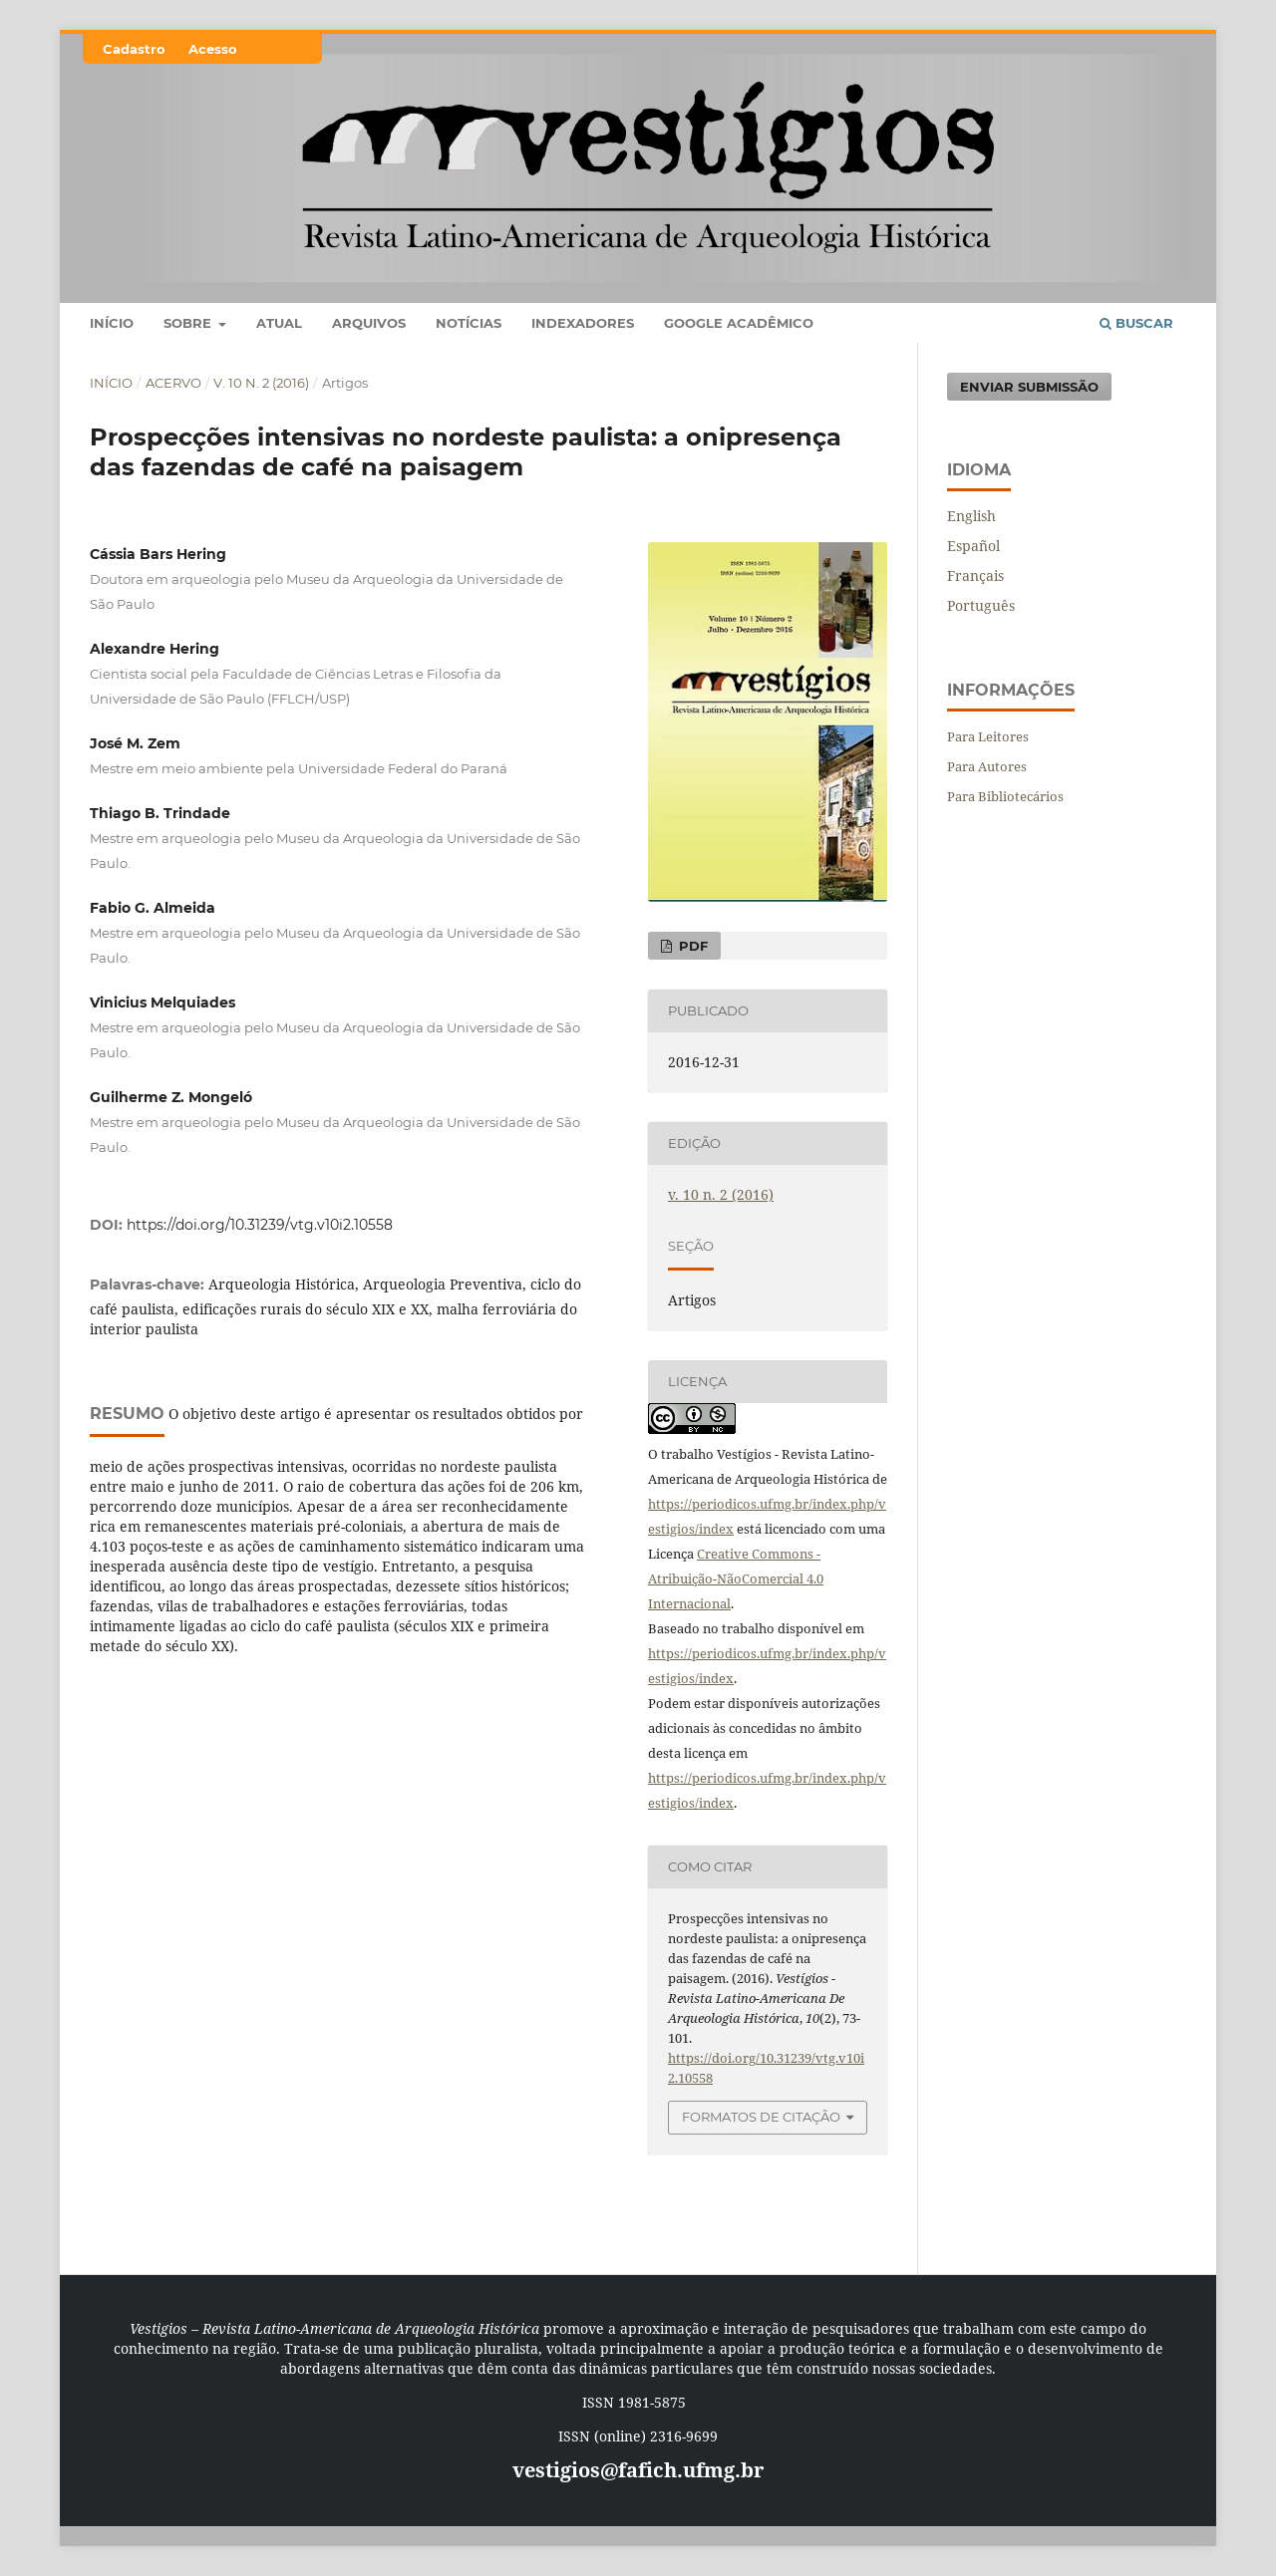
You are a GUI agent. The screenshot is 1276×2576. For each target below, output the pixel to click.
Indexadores (582, 323)
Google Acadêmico (738, 323)
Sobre (189, 323)
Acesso (212, 49)
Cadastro (134, 49)
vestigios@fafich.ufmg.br (638, 2469)
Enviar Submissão (1029, 387)
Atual (279, 323)
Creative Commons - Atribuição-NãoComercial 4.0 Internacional (735, 1578)
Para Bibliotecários (1005, 796)
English (971, 515)
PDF (691, 946)
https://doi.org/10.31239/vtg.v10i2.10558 (260, 1225)
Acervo (173, 383)
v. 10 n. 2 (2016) (261, 383)
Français (975, 575)
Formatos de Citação (761, 2117)
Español (973, 545)
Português (981, 605)
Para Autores (987, 766)
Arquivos (369, 323)
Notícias (468, 323)
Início (112, 323)
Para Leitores (988, 736)
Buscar (1136, 323)
